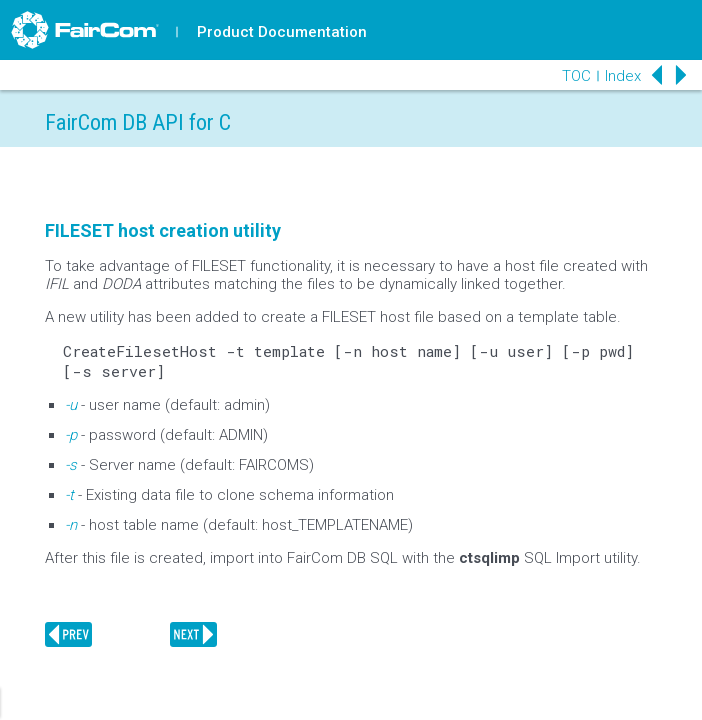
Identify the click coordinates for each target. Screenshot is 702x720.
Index (623, 76)
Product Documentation (282, 32)
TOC (576, 76)
